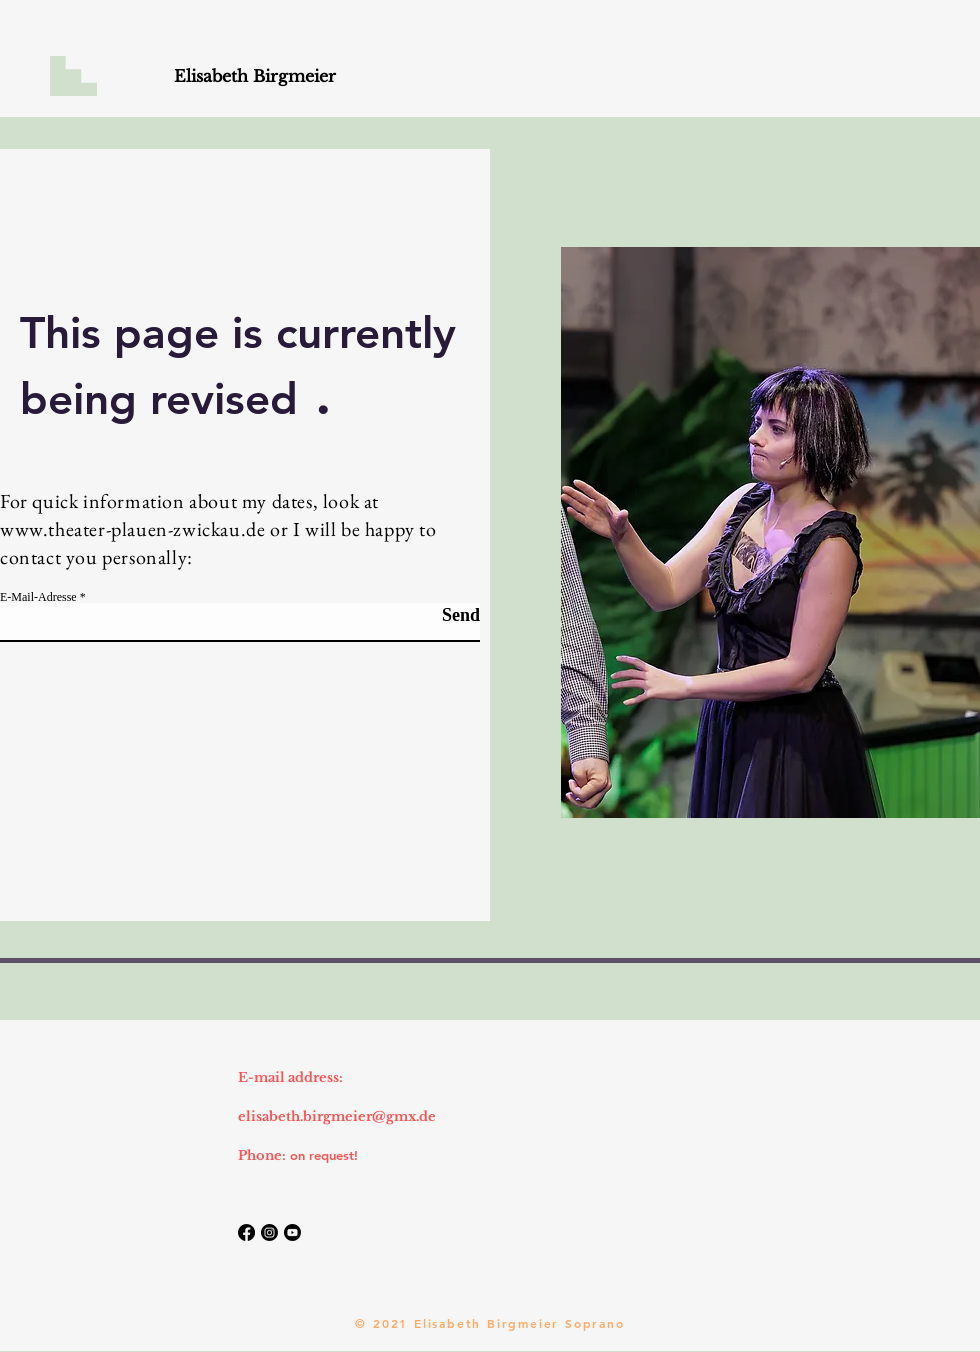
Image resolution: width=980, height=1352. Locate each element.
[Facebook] (246, 1232)
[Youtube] (292, 1232)
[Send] (429, 615)
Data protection (95, 1155)
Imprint (69, 1116)
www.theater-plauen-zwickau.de (132, 529)
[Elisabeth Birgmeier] (255, 76)
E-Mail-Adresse (38, 597)
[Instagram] (269, 1232)
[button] (73, 76)
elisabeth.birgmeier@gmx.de (337, 1116)
